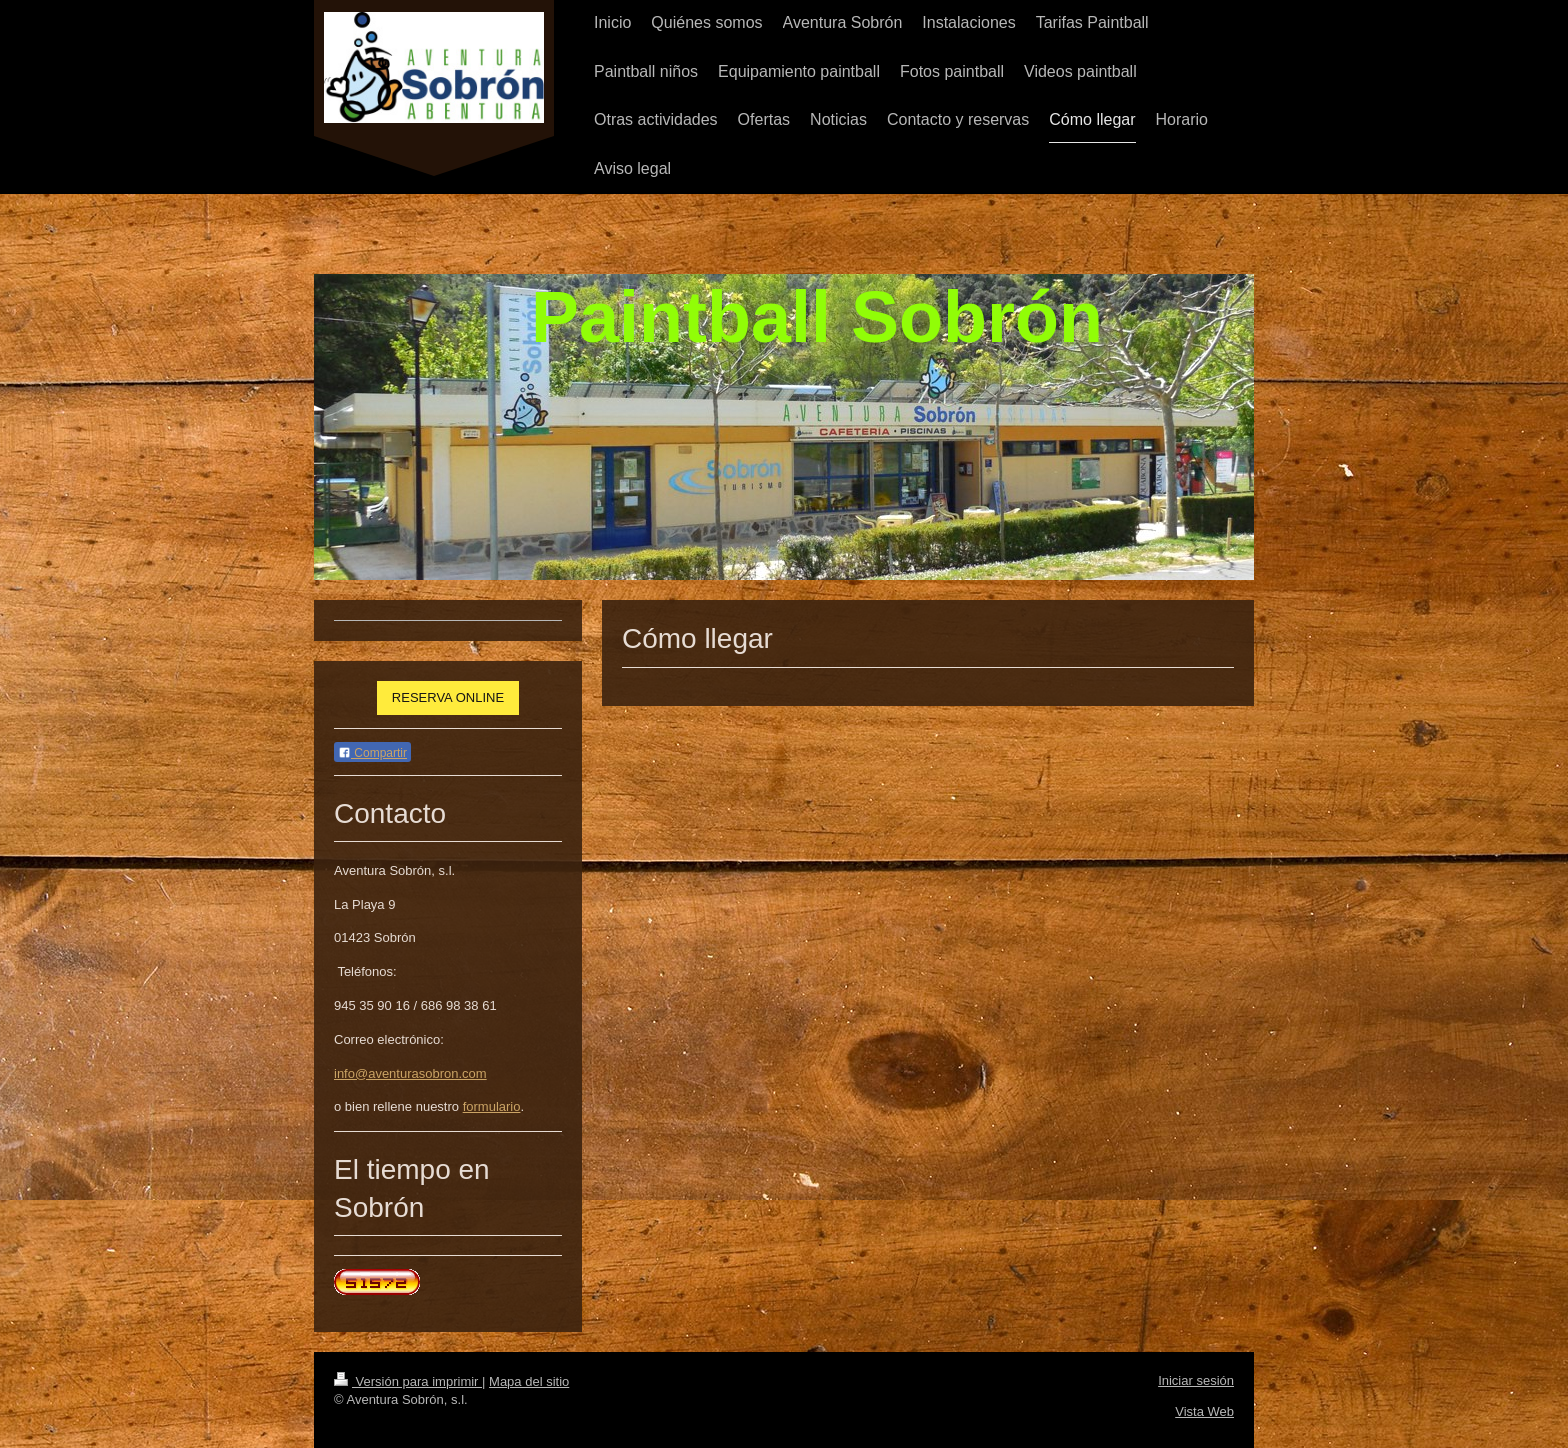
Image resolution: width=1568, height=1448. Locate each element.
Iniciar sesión (1196, 1380)
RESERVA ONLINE (448, 697)
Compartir (372, 753)
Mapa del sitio (529, 1381)
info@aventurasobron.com (410, 1073)
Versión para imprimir (408, 1381)
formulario (492, 1106)
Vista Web (1204, 1411)
